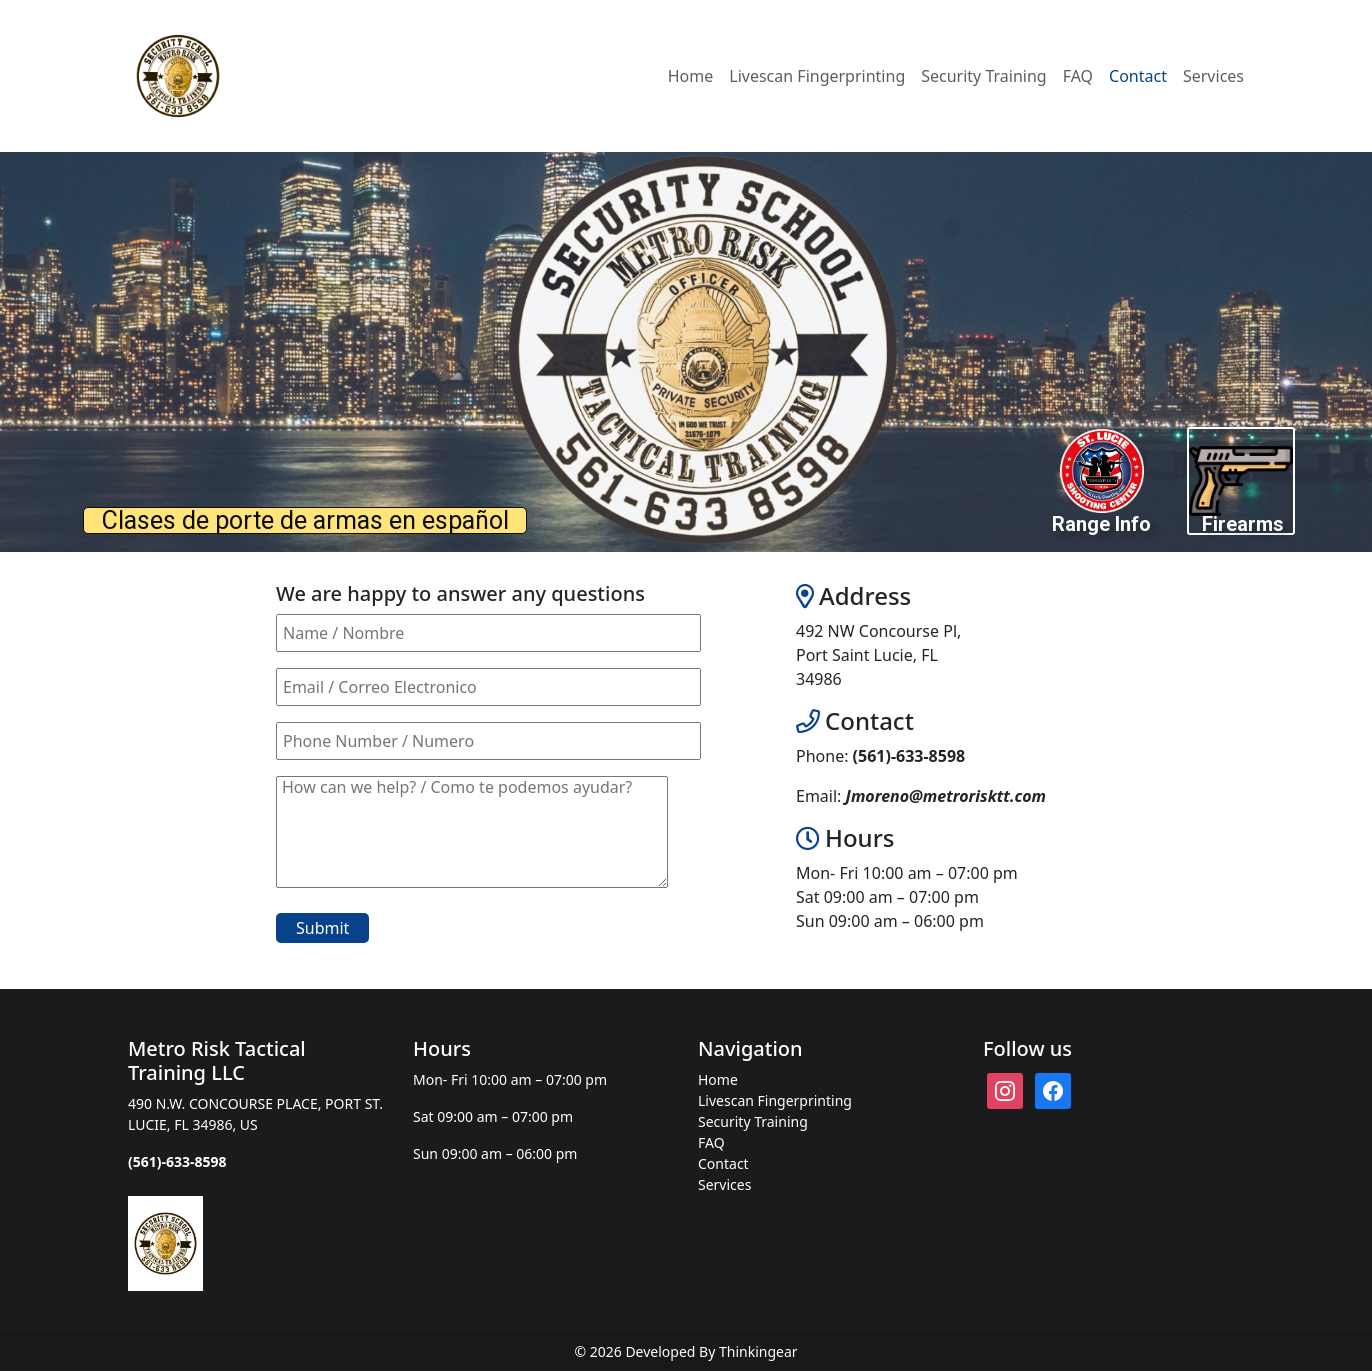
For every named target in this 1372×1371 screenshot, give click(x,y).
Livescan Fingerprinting (817, 76)
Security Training (983, 76)
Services (1213, 76)
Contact (1138, 76)
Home (691, 76)
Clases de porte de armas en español (305, 520)
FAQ (1078, 76)
